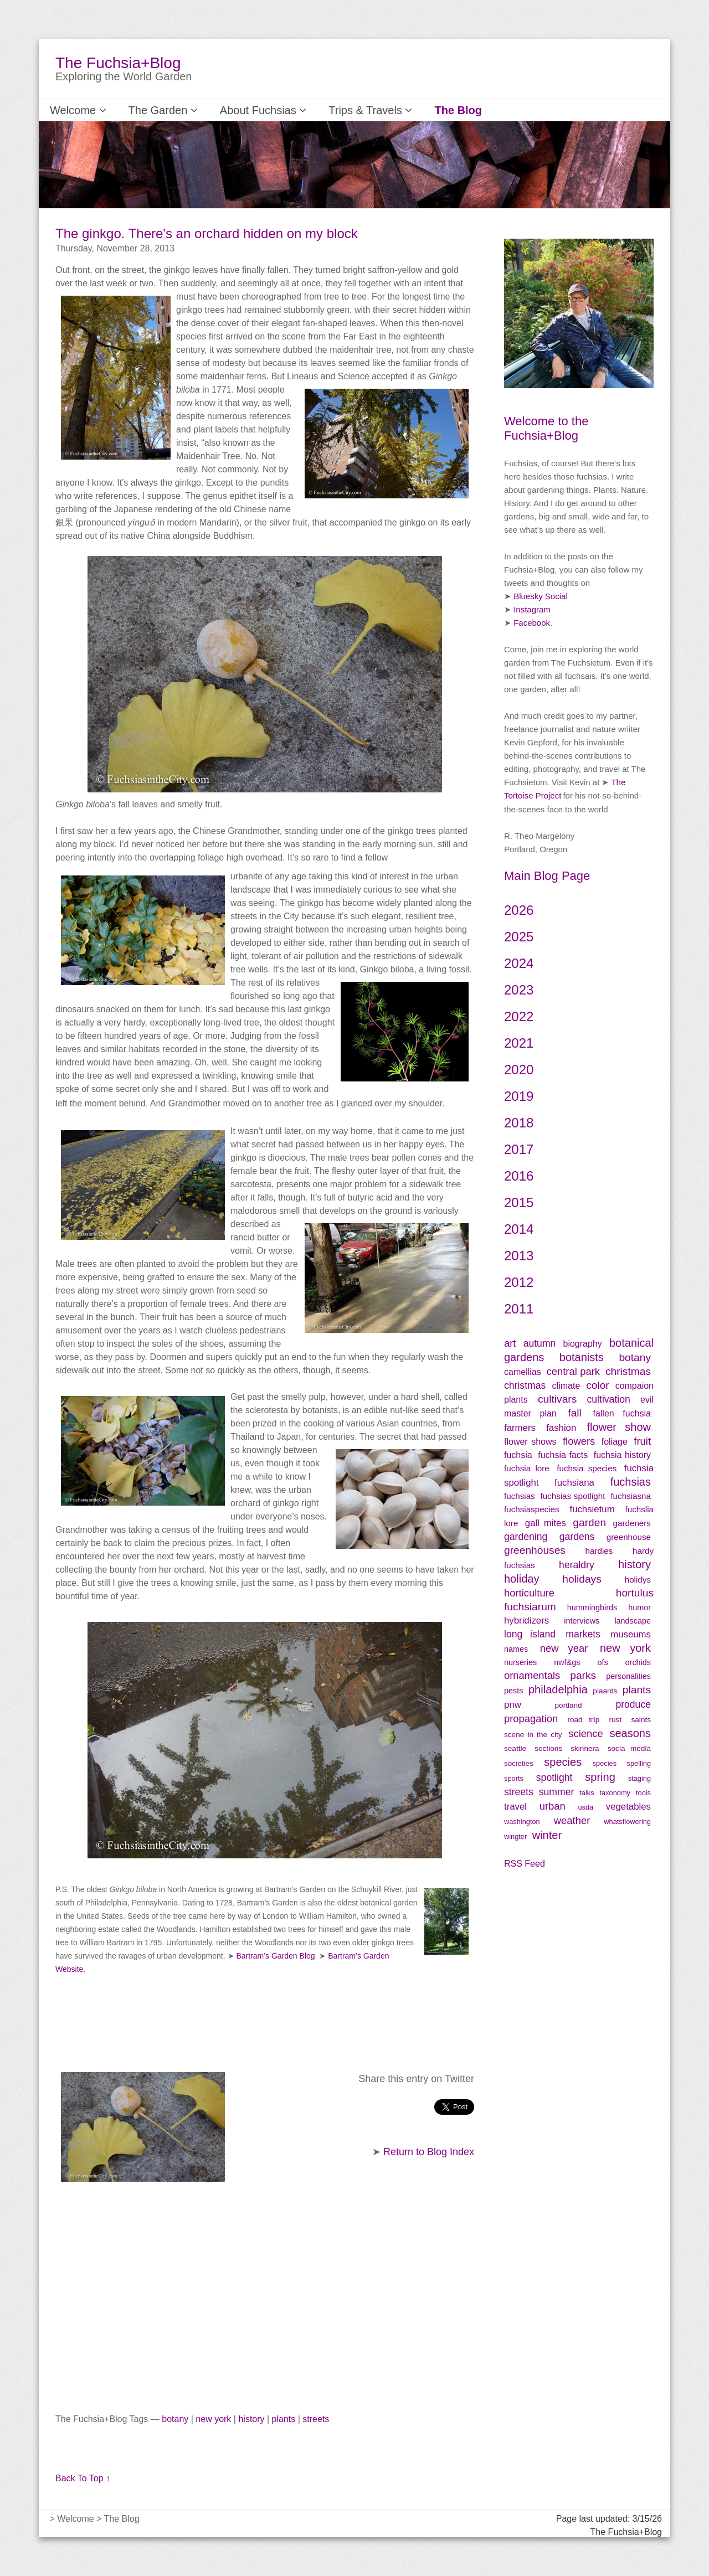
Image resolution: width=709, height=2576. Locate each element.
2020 (518, 1069)
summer (556, 1791)
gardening (525, 1536)
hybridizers (526, 1620)
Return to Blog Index (428, 2151)
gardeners (632, 1523)
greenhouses (535, 1550)
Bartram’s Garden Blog (275, 1955)
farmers (520, 1428)
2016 (518, 1175)
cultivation (608, 1399)
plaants (605, 1691)
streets (315, 2419)
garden (589, 1522)
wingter (515, 1836)
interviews (581, 1620)
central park (573, 1371)
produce (633, 1704)
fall (575, 1413)
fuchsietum (591, 1509)
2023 (518, 989)
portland (568, 1705)
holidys (638, 1579)
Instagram (532, 609)
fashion (561, 1428)
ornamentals (532, 1675)
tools (643, 1793)
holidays (581, 1579)
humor (639, 1607)
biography (582, 1343)
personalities (628, 1676)
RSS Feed (524, 1863)
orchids (638, 1662)
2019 (518, 1096)
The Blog (407, 110)
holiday (521, 1579)
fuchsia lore (526, 1468)
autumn (539, 1343)
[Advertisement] (264, 2303)
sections (548, 1748)
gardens (577, 1536)
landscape (632, 1620)
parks (583, 1675)
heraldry (576, 1564)
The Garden (148, 110)
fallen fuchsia (622, 1413)
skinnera (585, 1748)
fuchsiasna (630, 1496)
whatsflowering (627, 1821)
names (516, 1649)
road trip (583, 1719)
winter (547, 1835)
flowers (579, 1441)
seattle (515, 1748)
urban (553, 1806)
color (597, 1385)
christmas (628, 1371)
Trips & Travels (330, 110)
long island (530, 1634)
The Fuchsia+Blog (118, 63)
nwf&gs (567, 1662)
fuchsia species (586, 1468)
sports (513, 1778)
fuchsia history (622, 1455)
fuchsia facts (563, 1455)
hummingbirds (592, 1607)
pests (513, 1690)
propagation (531, 1718)
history (251, 2419)
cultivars (557, 1399)
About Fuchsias (236, 110)
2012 (518, 1282)
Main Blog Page (547, 876)
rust (615, 1719)
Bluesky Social (540, 596)
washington (522, 1821)
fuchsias (630, 1482)
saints (641, 1719)
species (563, 1762)
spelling (639, 1763)
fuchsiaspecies (531, 1509)
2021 (518, 1042)
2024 (518, 963)
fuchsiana (581, 1482)
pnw (512, 1704)
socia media (629, 1748)
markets (583, 1634)
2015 (518, 1202)
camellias (522, 1372)
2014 (518, 1229)
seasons (630, 1733)
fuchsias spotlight (572, 1496)
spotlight (554, 1777)
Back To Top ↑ (82, 2478)
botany (175, 2419)
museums (630, 1634)
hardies (599, 1550)
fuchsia (518, 1455)
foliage (615, 1441)
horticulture (529, 1593)
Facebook (531, 622)
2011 (518, 1308)
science (585, 1733)
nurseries (520, 1662)
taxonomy (615, 1793)
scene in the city (533, 1734)
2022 (518, 1016)
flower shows (530, 1441)
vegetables (628, 1806)
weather (572, 1820)
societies (518, 1763)
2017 (518, 1149)
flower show (619, 1427)
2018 (518, 1122)
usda (585, 1807)
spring (600, 1777)
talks (586, 1793)
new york (213, 2419)
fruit (642, 1441)
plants (284, 2419)
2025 (518, 936)
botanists (581, 1357)
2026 (518, 910)
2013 (518, 1255)
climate (566, 1385)
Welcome (73, 110)
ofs (602, 1662)
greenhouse (629, 1537)
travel (515, 1806)
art (510, 1343)
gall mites (545, 1523)
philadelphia (558, 1689)
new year (564, 1648)
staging (639, 1778)
